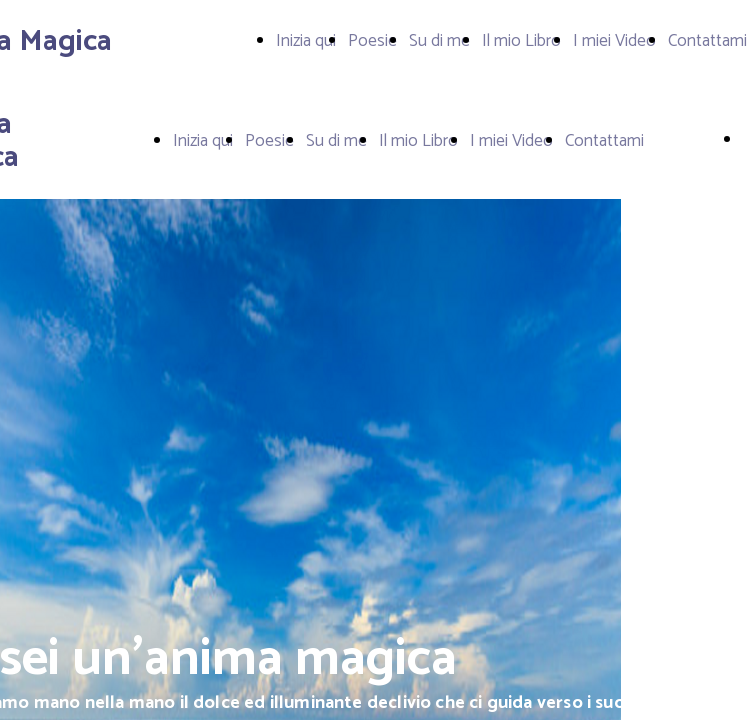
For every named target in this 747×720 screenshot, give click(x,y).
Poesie (372, 41)
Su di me (439, 41)
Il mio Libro (521, 41)
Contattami (707, 41)
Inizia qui (306, 41)
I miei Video (614, 41)
